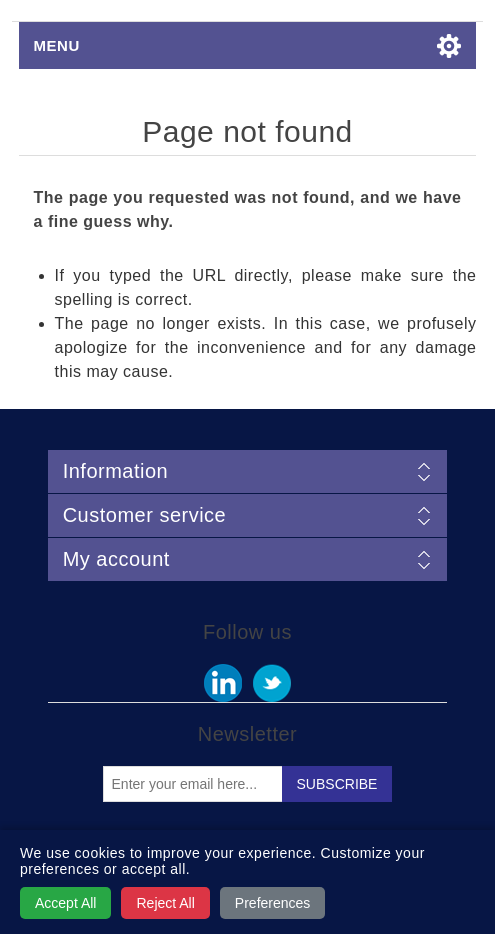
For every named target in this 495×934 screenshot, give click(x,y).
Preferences (272, 903)
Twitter (272, 683)
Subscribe (337, 784)
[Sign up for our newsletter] (193, 784)
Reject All (165, 903)
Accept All (65, 903)
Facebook (223, 683)
